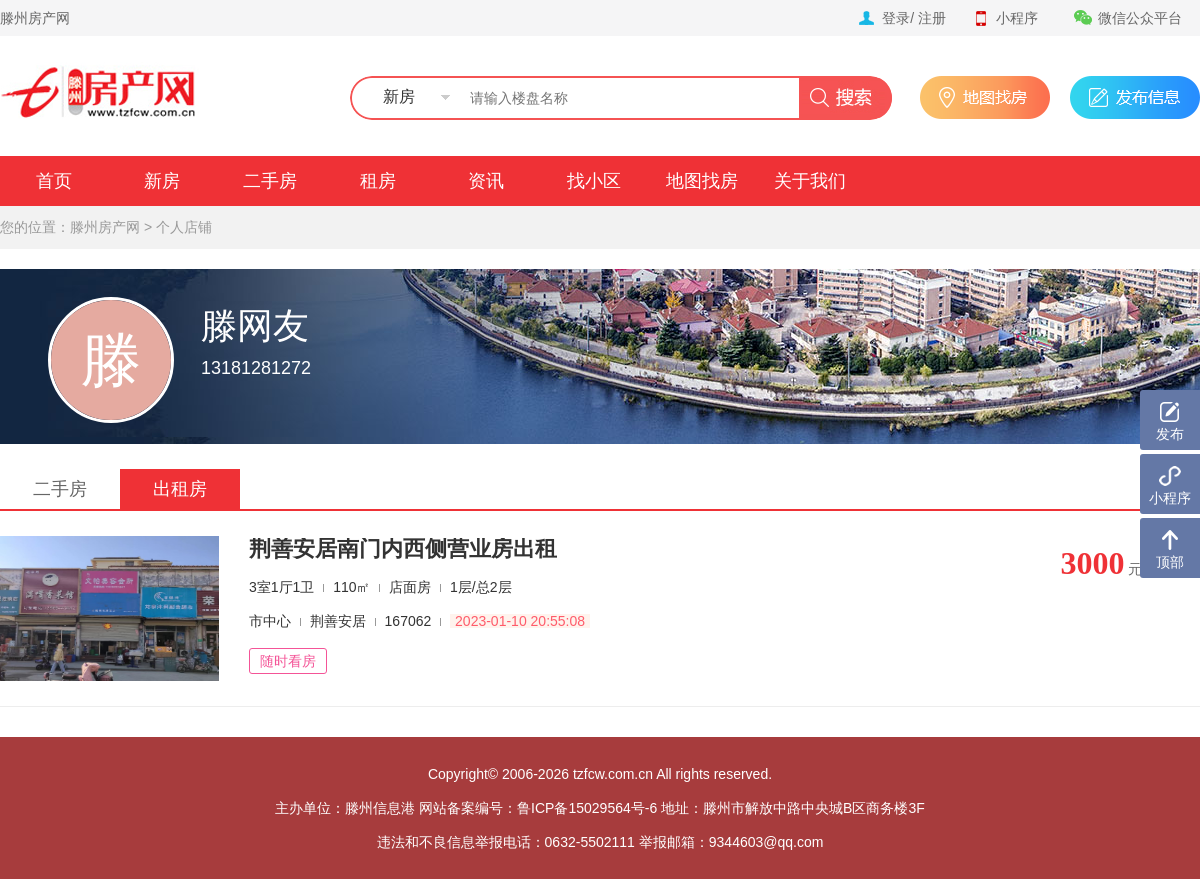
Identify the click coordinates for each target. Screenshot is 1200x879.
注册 (932, 18)
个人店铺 (184, 227)
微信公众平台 (1128, 18)
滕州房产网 (35, 18)
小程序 (1005, 18)
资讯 (486, 181)
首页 (54, 181)
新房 (162, 181)
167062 (408, 621)
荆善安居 (338, 621)
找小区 (594, 181)
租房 (378, 181)
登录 (896, 18)
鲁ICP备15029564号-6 (587, 808)
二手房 (270, 181)
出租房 (180, 489)
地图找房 (702, 181)
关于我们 (810, 181)
